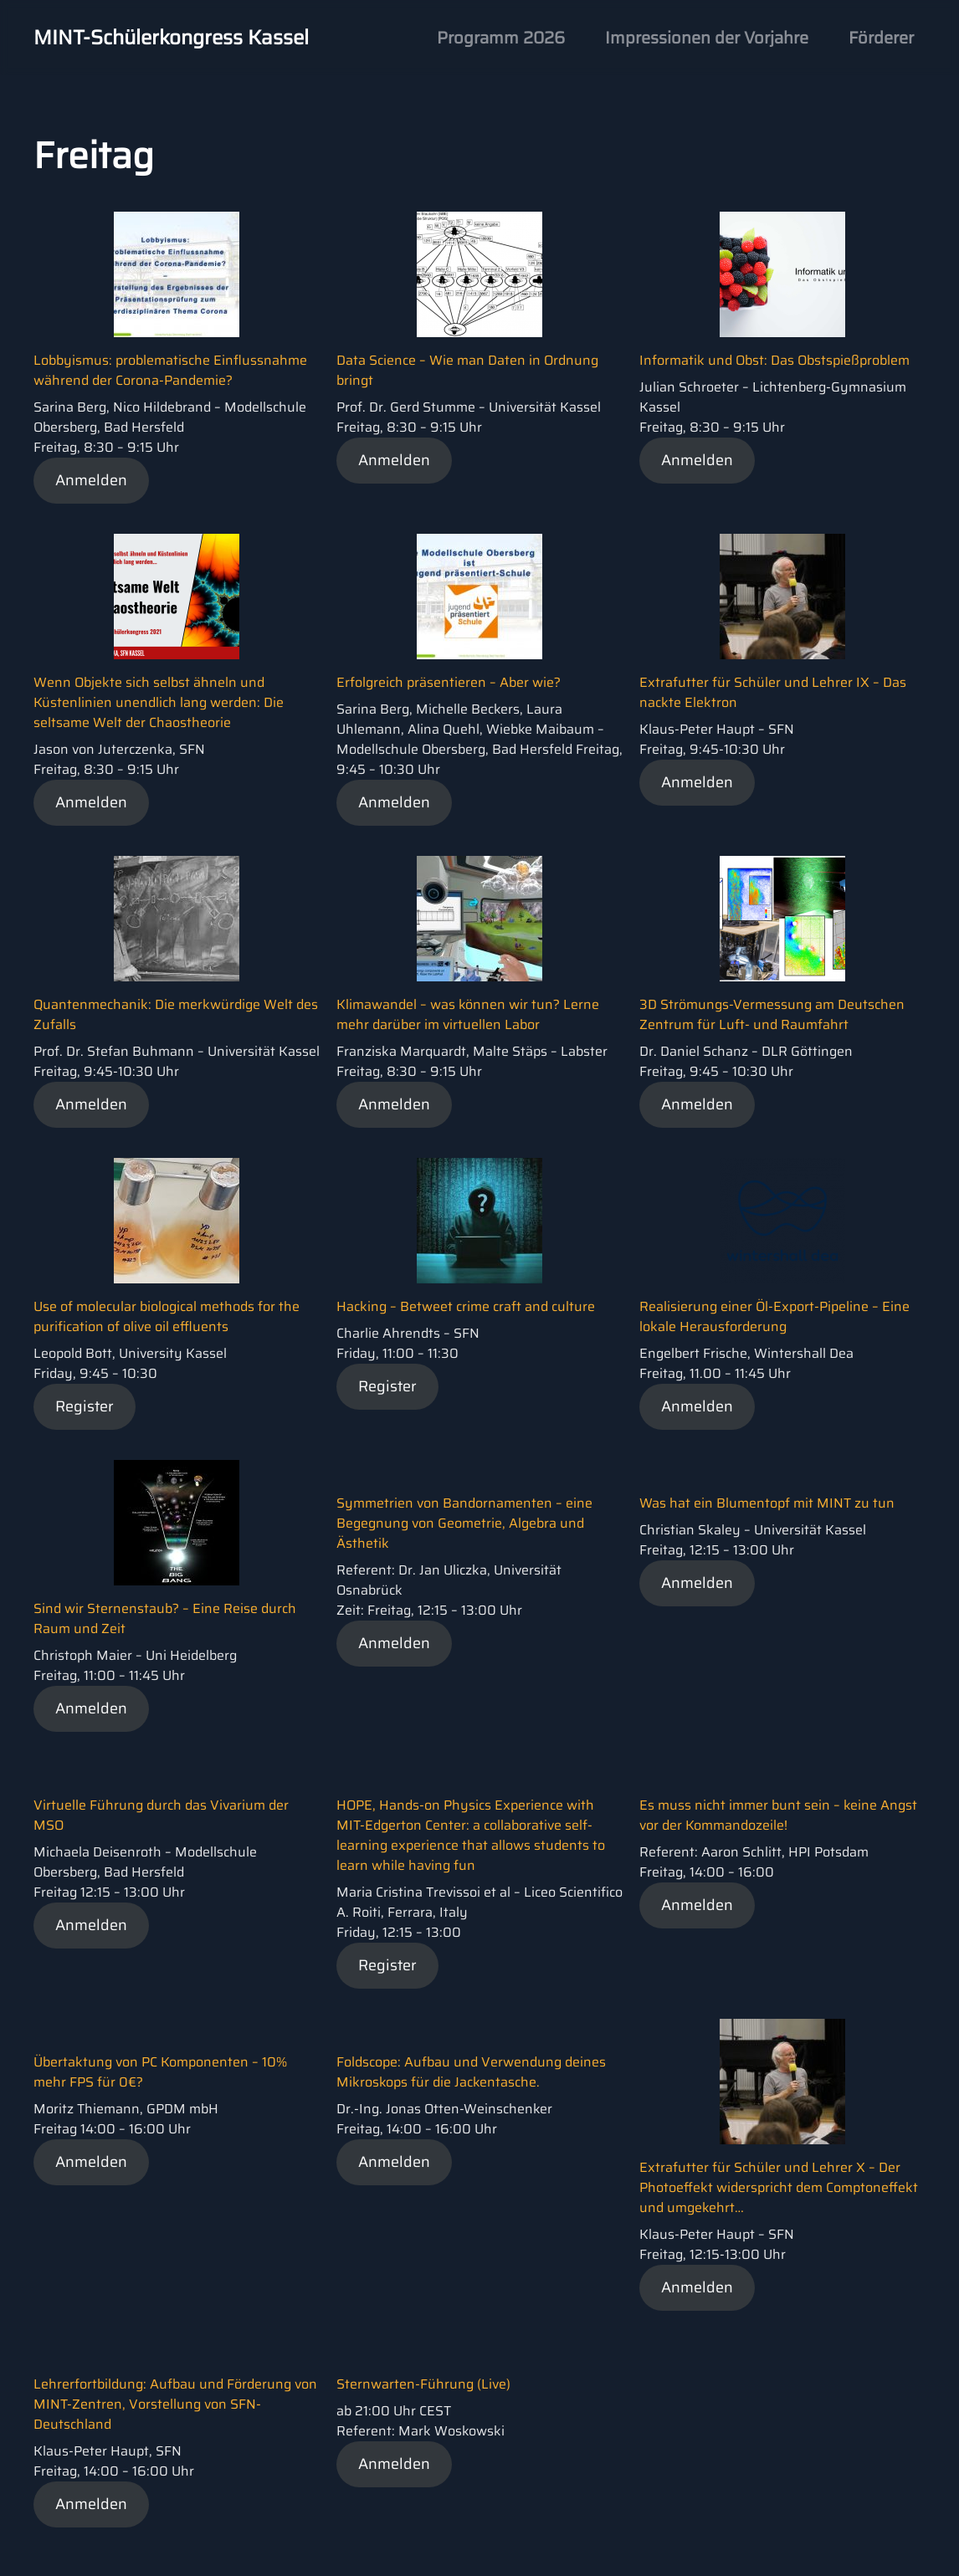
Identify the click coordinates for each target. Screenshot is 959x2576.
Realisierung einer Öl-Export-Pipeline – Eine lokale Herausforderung (774, 1316)
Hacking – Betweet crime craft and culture (465, 1306)
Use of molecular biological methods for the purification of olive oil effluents (166, 1316)
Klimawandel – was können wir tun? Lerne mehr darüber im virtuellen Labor (467, 1014)
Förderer (881, 37)
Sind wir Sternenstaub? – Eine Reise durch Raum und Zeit (164, 1618)
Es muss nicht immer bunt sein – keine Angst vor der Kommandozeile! (778, 1815)
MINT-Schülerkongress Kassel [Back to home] (171, 38)
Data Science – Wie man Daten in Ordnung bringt (467, 370)
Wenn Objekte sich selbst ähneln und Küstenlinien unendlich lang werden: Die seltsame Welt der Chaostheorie (158, 702)
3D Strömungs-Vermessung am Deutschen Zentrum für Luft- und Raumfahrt (772, 1014)
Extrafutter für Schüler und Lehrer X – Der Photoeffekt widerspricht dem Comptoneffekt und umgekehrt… (778, 2187)
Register (84, 1406)
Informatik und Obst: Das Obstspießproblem (774, 360)
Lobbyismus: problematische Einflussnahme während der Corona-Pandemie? (170, 370)
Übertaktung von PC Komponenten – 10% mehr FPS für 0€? (160, 2071)
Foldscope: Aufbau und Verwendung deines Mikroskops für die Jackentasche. (471, 2071)
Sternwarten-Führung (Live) (423, 2384)
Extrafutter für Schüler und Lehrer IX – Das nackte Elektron (772, 692)
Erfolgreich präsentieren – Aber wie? (448, 682)
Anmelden (91, 480)
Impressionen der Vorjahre (706, 37)
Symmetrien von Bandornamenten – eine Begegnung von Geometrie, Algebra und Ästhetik (464, 1523)
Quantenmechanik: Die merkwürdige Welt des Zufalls (175, 1014)
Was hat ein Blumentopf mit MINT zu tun (767, 1503)
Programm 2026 (501, 37)
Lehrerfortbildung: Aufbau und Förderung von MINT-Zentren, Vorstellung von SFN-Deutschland (175, 2404)
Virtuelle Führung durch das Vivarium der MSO (161, 1815)
